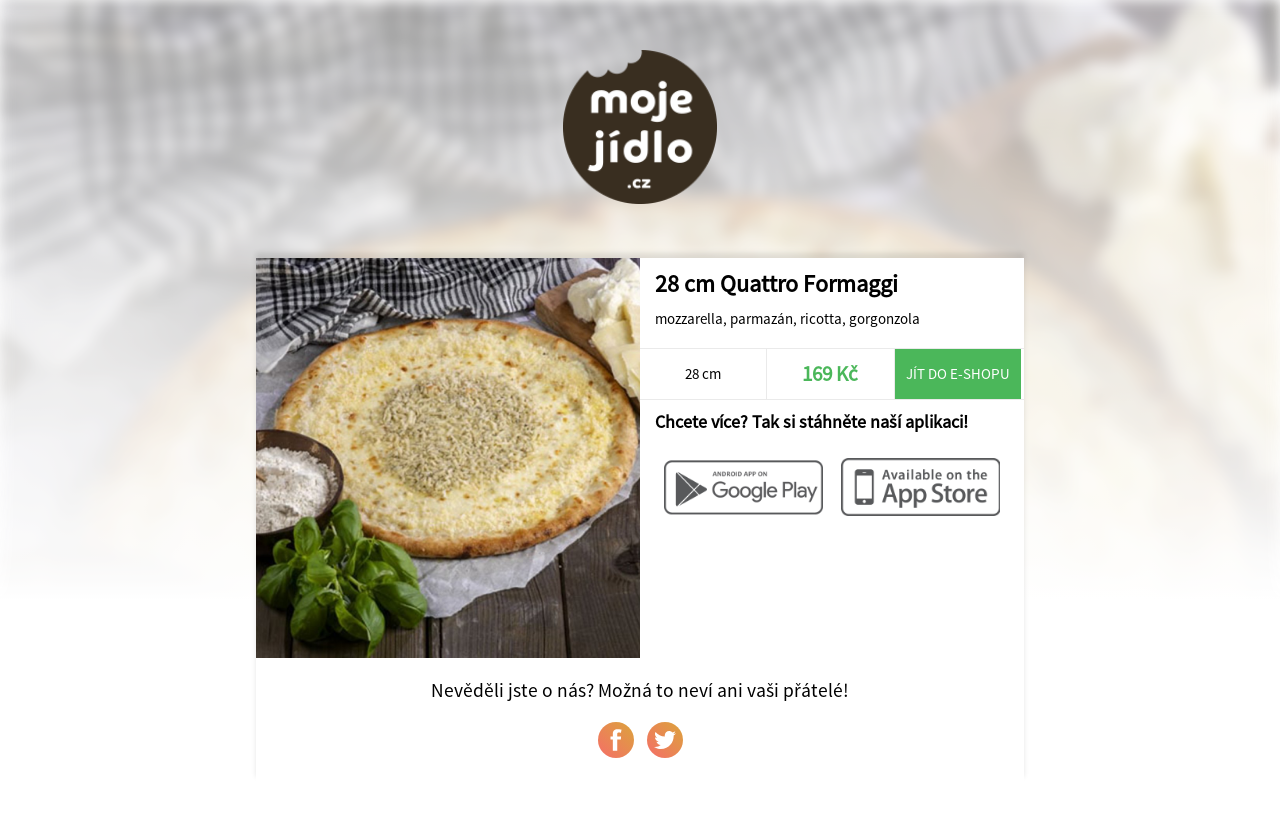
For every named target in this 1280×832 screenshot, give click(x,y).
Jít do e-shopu (958, 373)
